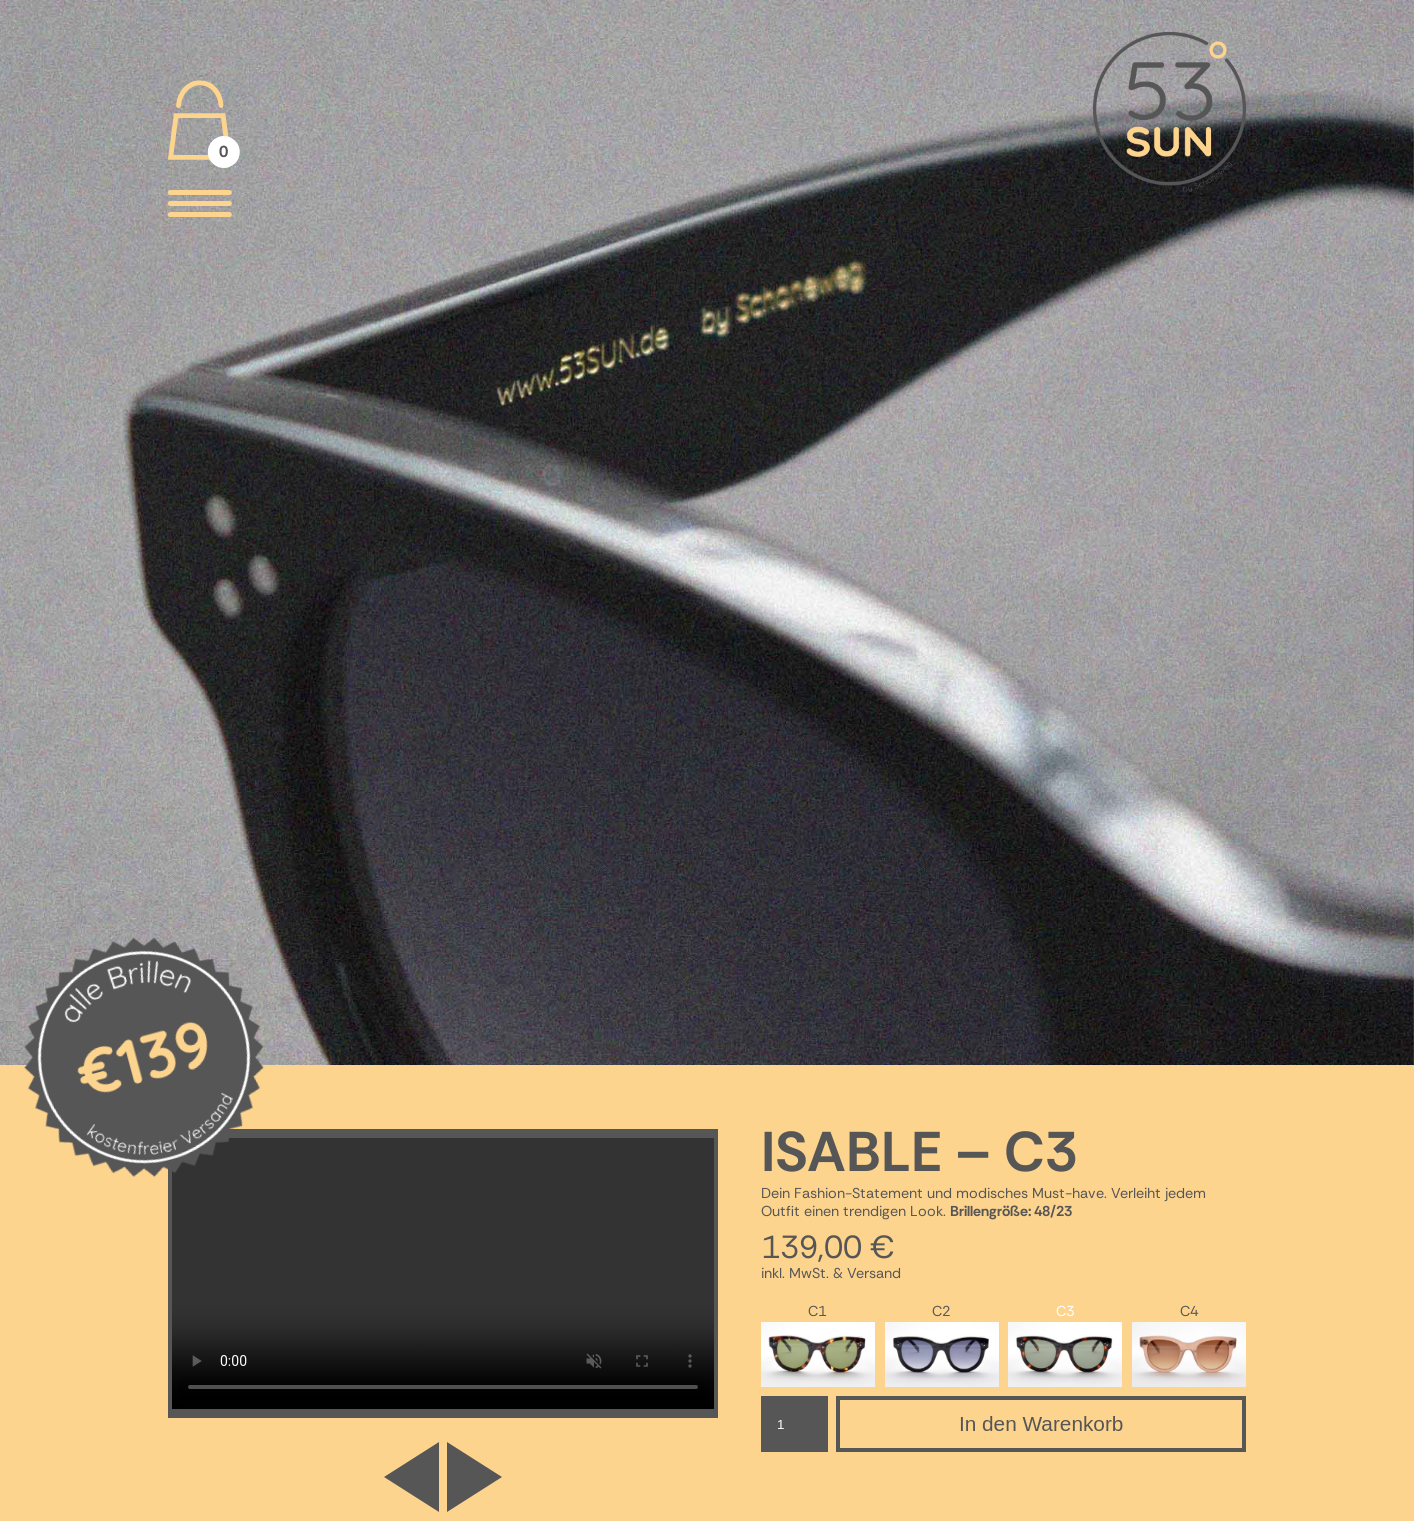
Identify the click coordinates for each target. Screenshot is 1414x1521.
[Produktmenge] (794, 1424)
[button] (474, 1477)
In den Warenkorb (1041, 1423)
